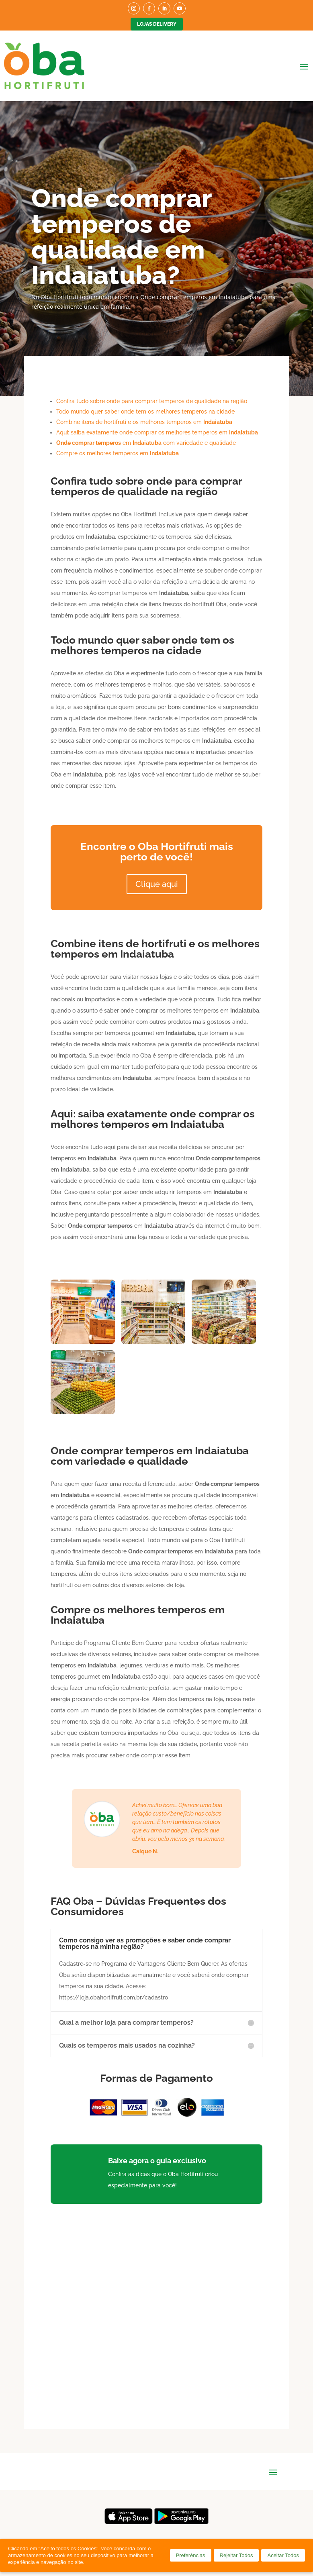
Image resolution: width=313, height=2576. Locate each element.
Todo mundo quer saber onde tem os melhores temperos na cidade (145, 411)
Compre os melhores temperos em (117, 453)
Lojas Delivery (156, 24)
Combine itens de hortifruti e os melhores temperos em (144, 422)
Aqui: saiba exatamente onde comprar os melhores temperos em (157, 432)
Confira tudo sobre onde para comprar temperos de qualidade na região (151, 401)
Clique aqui (156, 884)
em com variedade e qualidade (146, 443)
